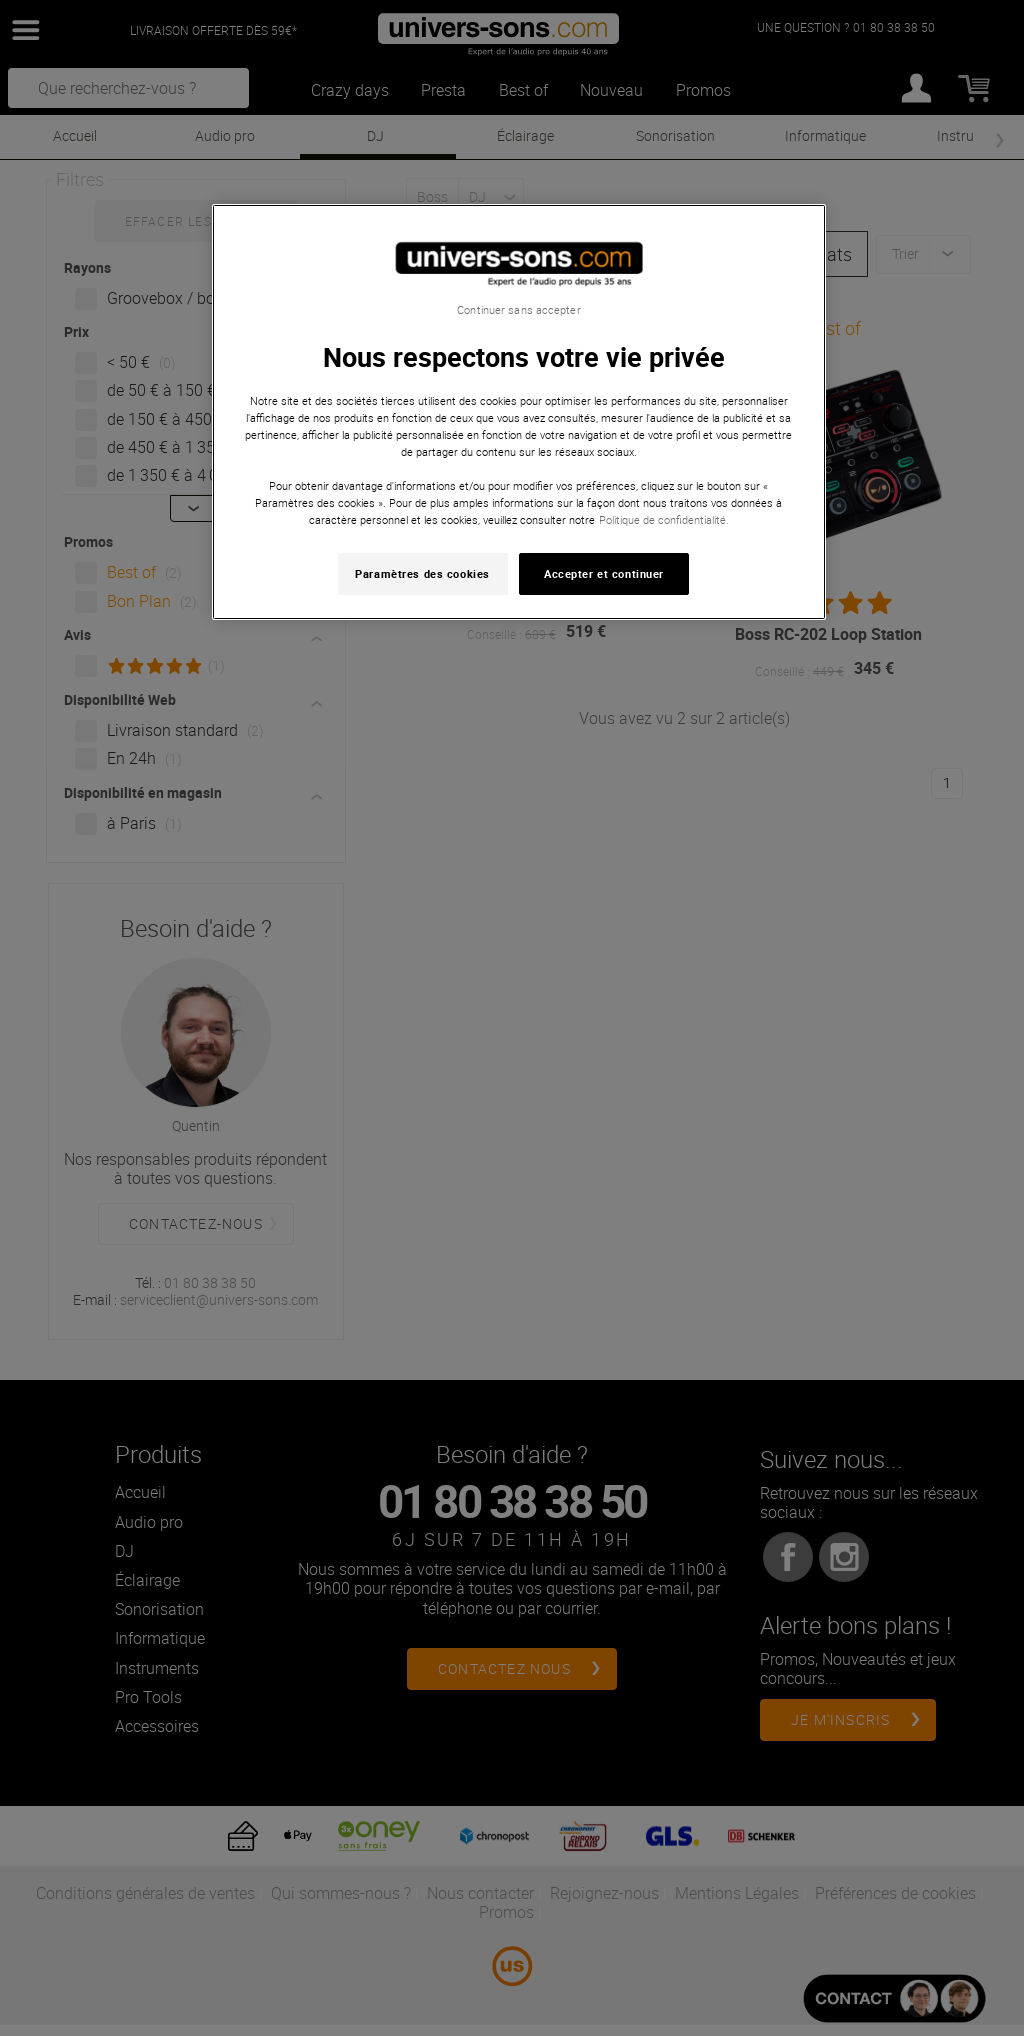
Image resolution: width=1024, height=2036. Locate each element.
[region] (519, 412)
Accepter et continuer (604, 573)
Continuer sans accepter (518, 310)
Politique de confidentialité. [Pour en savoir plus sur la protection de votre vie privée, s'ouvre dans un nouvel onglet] (664, 519)
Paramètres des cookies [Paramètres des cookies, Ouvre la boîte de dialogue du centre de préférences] (422, 573)
